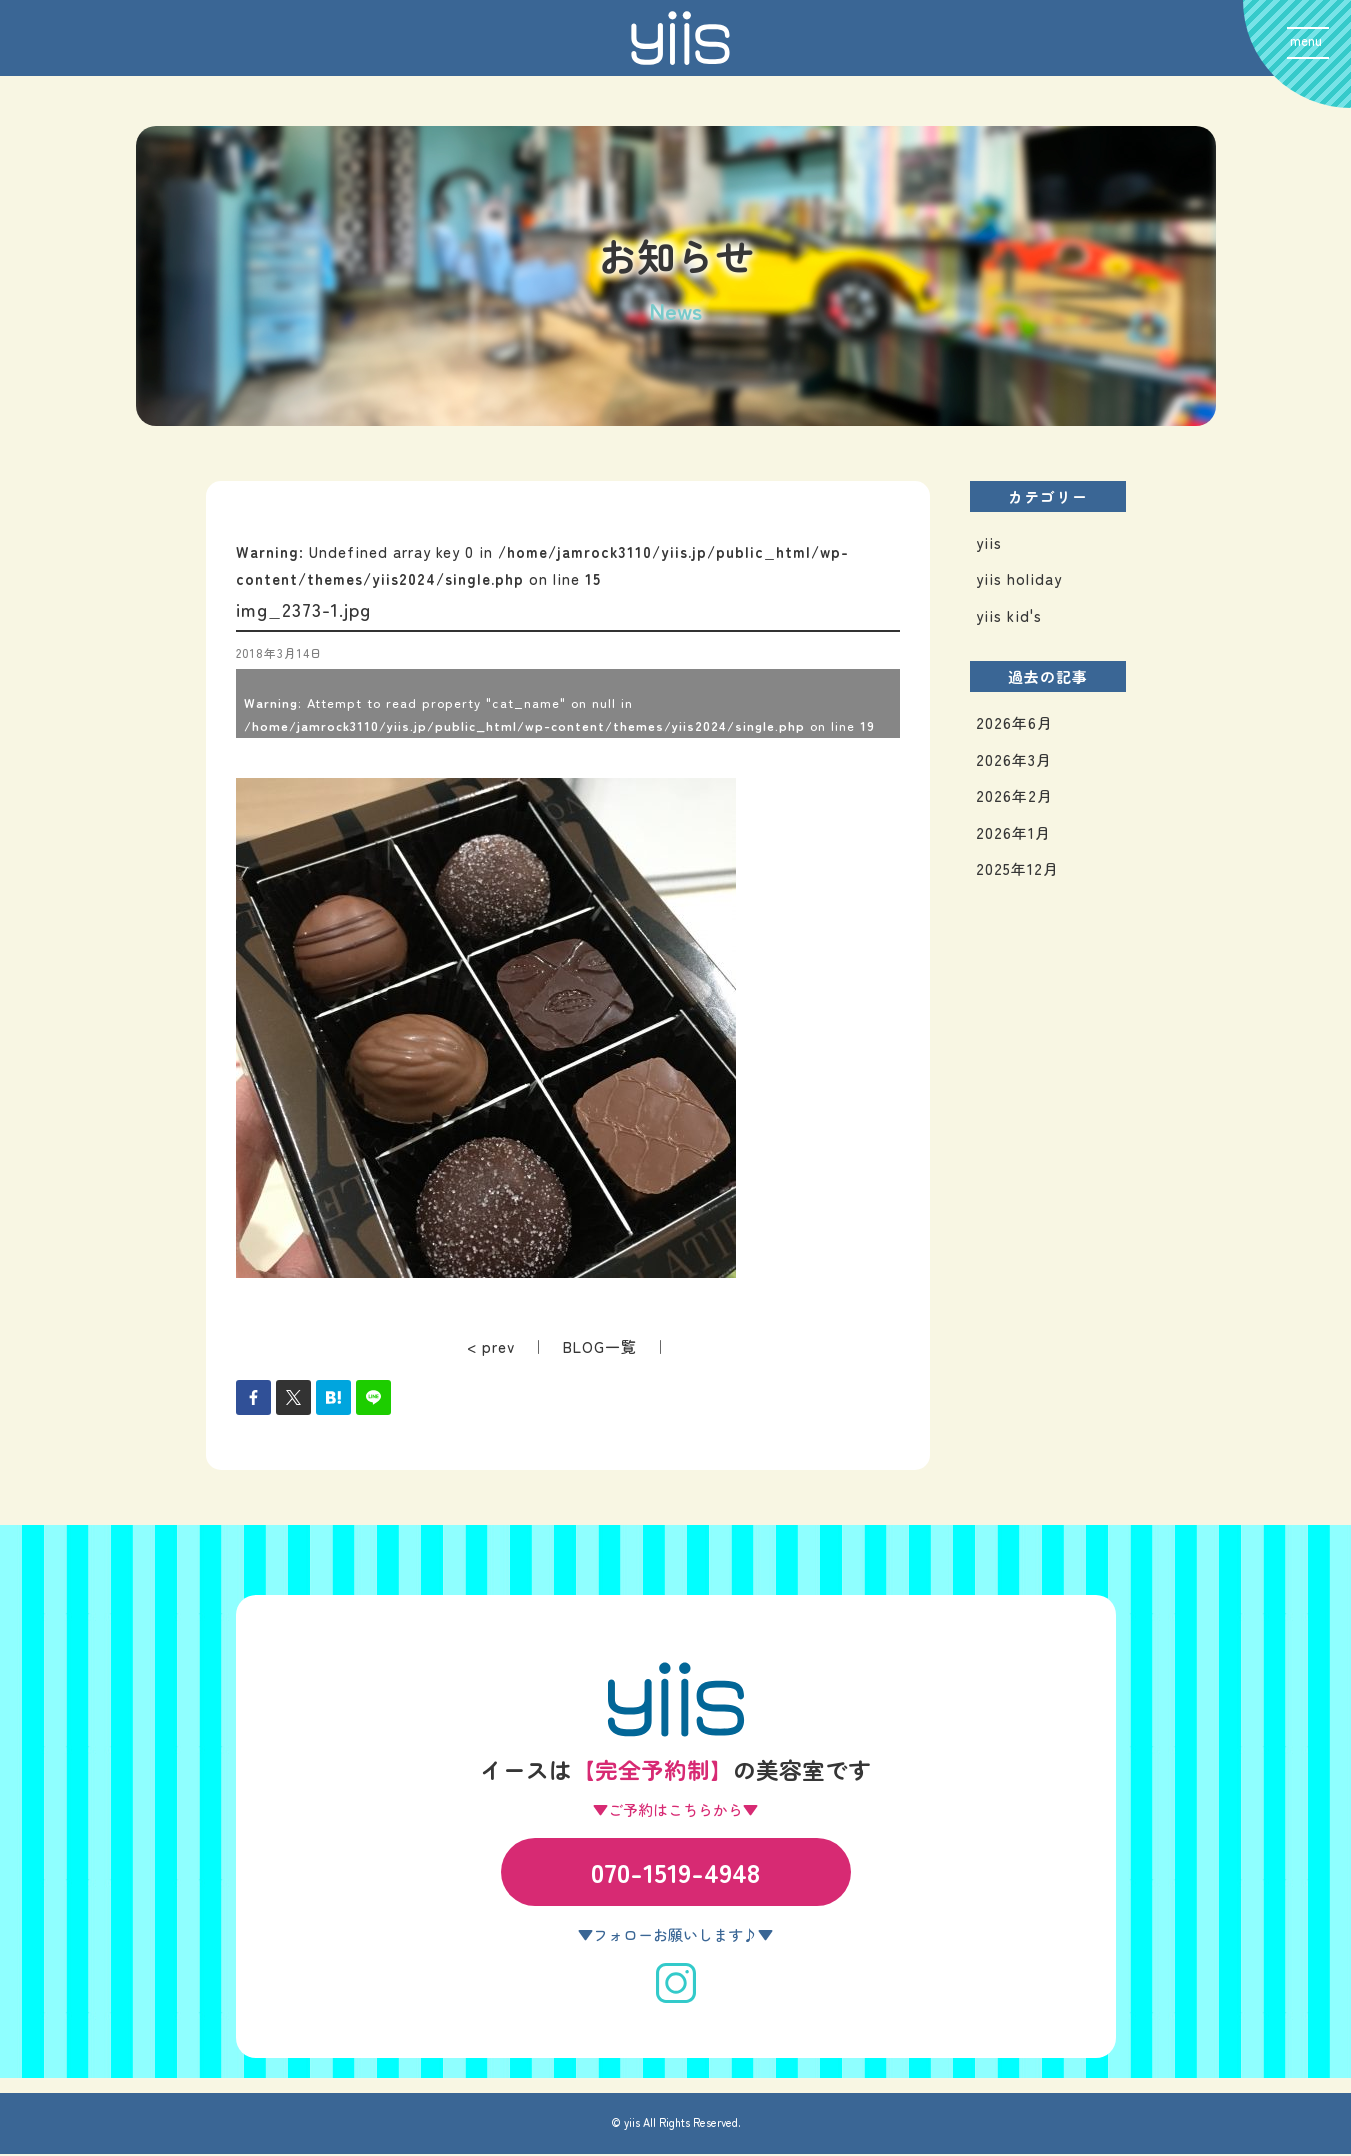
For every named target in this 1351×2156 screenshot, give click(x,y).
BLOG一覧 (600, 1348)
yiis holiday (1019, 580)
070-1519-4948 (675, 1873)
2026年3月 (1014, 761)
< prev (491, 1348)
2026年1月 (1013, 834)
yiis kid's (1009, 617)
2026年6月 (1014, 724)
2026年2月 (1014, 797)
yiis (989, 544)
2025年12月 (1017, 870)
